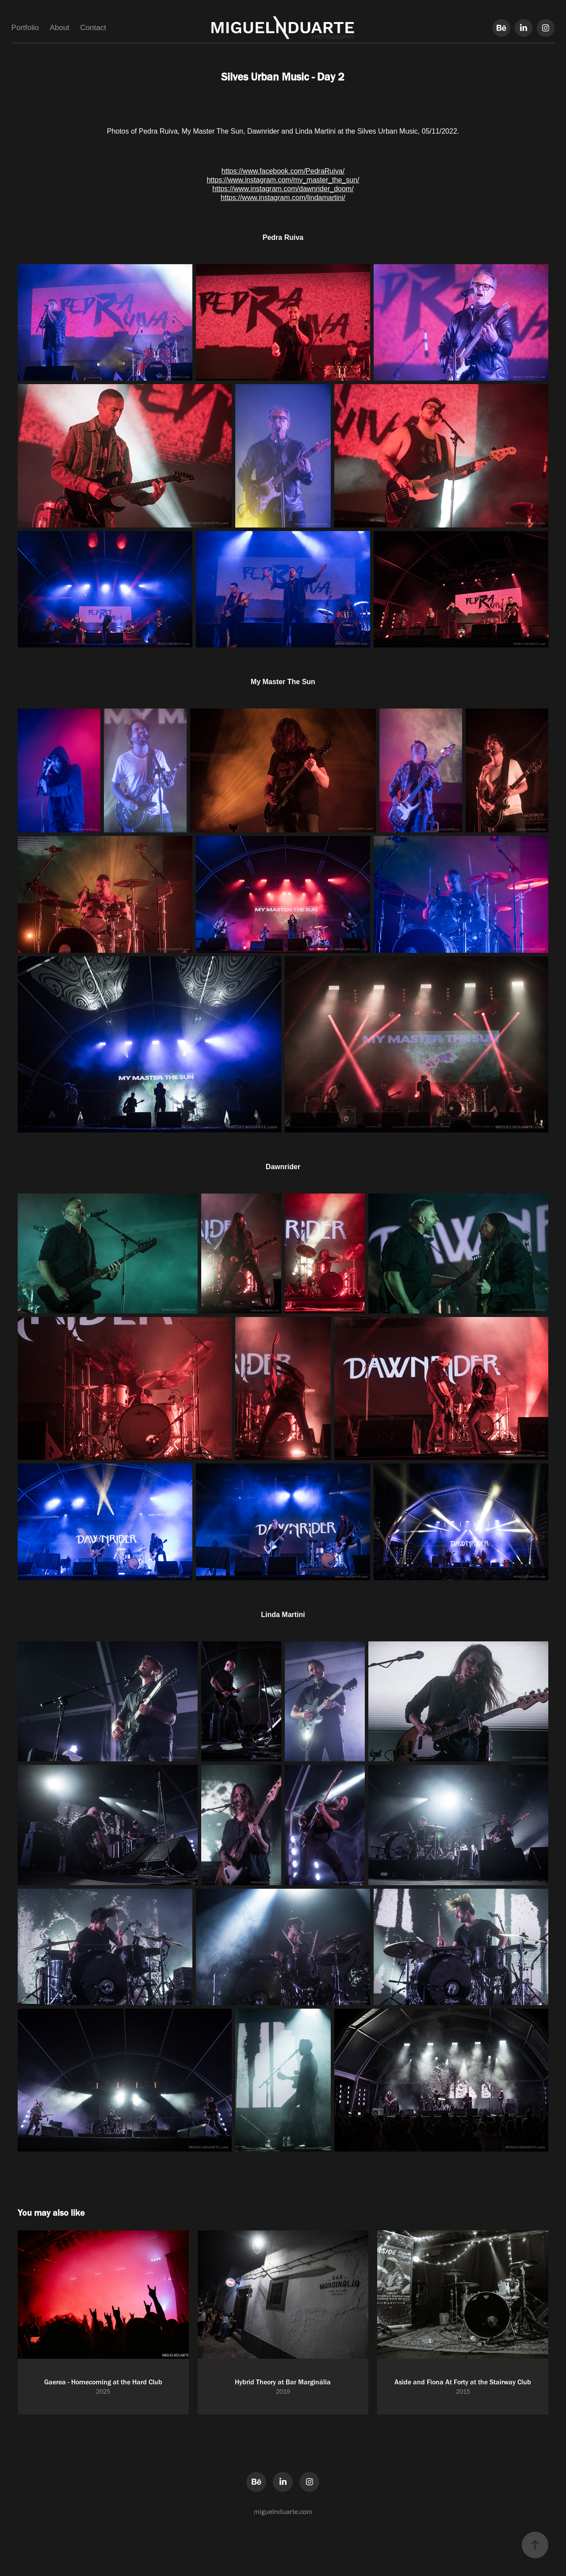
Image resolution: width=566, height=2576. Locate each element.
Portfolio (25, 27)
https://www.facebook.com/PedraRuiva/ (283, 171)
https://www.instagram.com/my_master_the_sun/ (283, 180)
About (59, 27)
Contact (93, 27)
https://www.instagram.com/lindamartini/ (283, 197)
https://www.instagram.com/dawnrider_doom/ (282, 189)
